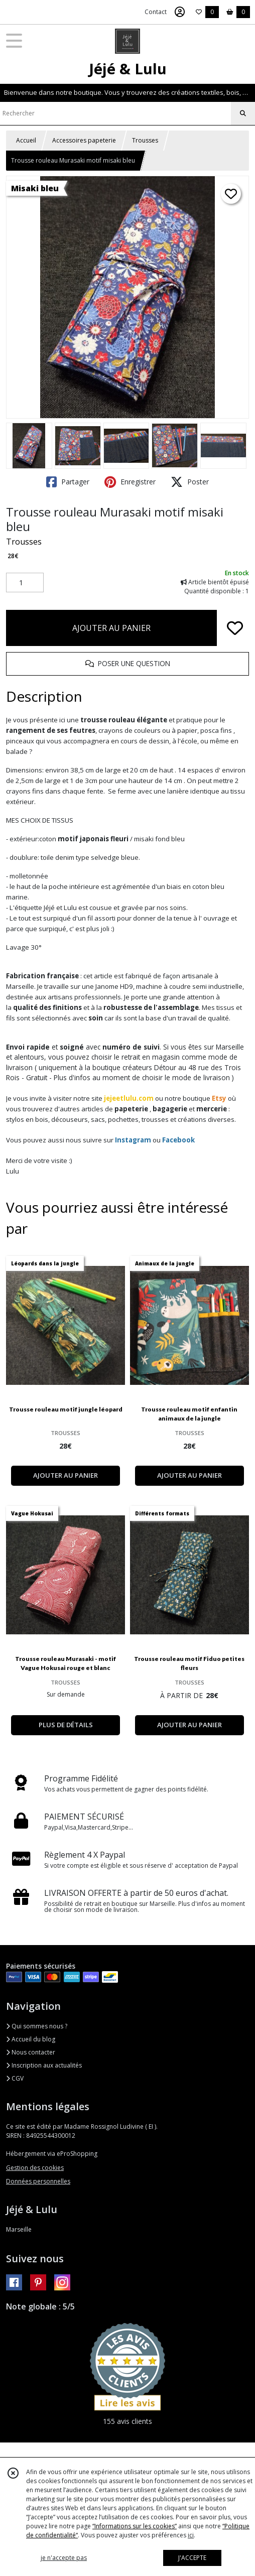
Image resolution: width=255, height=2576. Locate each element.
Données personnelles (38, 2181)
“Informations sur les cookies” (134, 2526)
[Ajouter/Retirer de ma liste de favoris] (235, 628)
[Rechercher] (243, 113)
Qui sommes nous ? (36, 2026)
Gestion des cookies (35, 2167)
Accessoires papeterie (84, 140)
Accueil (26, 140)
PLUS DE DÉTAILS (66, 1724)
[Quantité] (25, 583)
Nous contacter (30, 2052)
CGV (15, 2078)
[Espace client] (180, 12)
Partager (67, 482)
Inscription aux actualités (44, 2065)
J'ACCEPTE (192, 2557)
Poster (190, 482)
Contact (156, 12)
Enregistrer (130, 482)
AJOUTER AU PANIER (111, 627)
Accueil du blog (30, 2039)
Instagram (133, 1139)
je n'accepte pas (64, 2557)
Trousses (145, 140)
